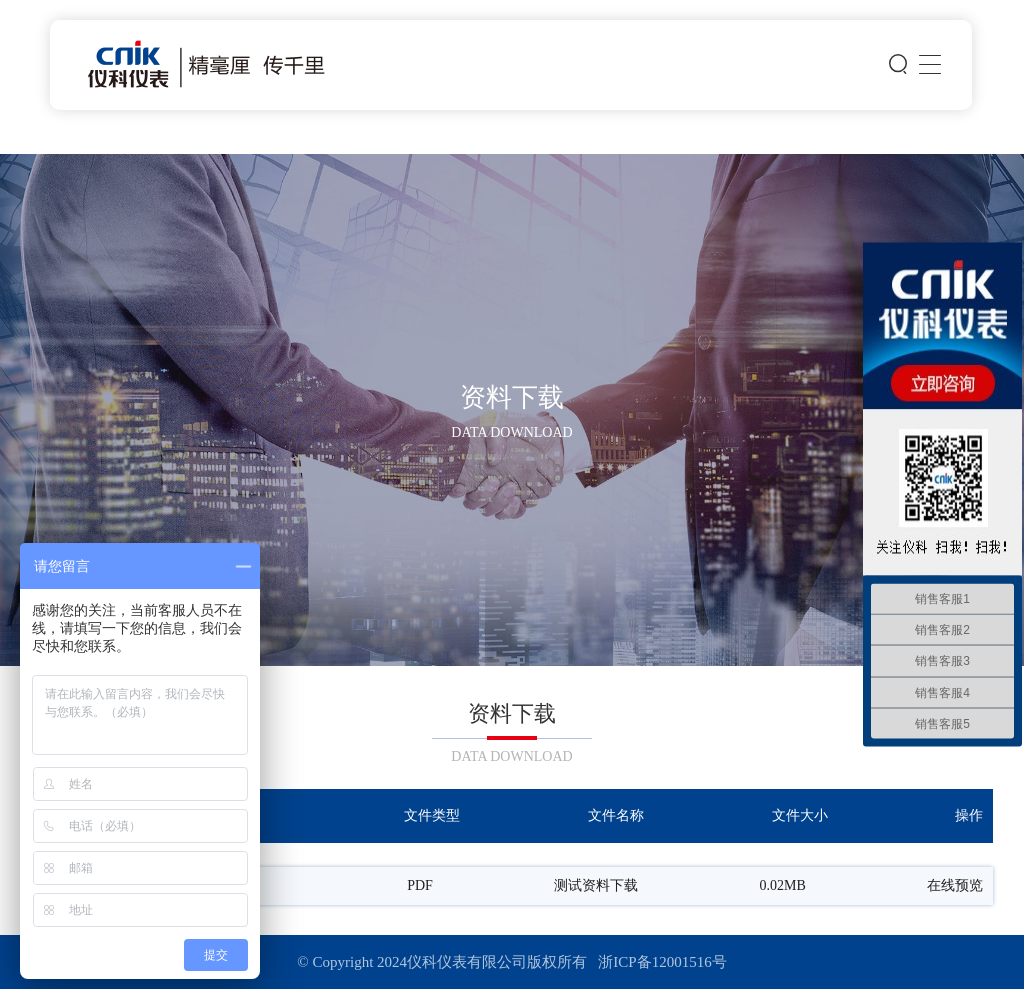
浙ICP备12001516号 (662, 962)
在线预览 (955, 886)
